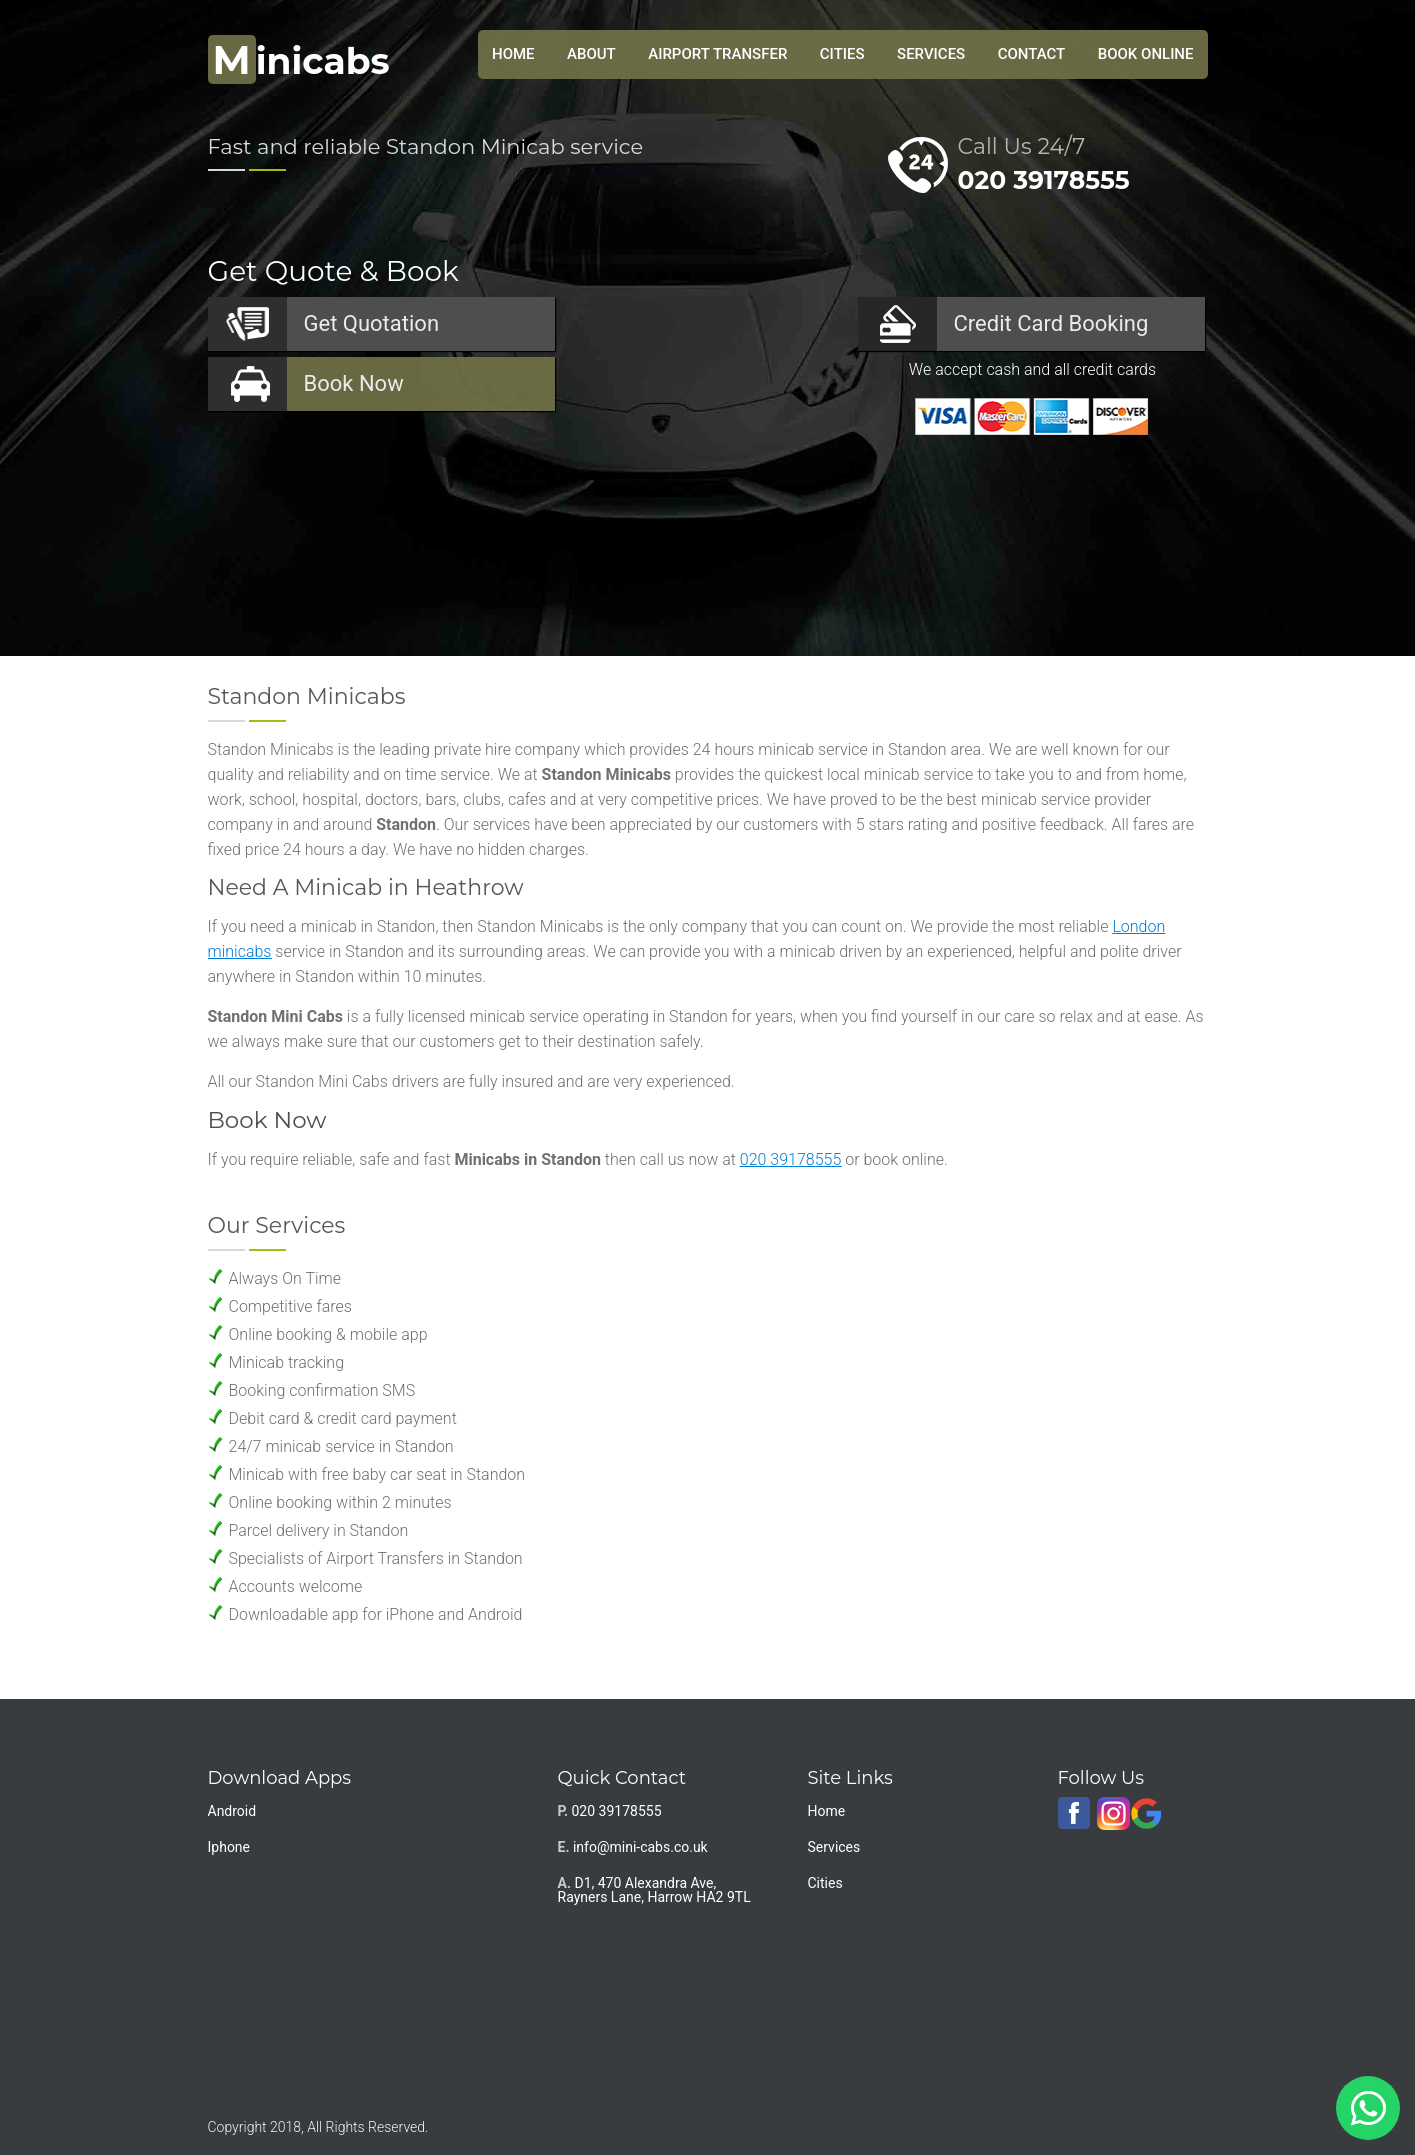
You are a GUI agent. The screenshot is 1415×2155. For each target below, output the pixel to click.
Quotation (372, 323)
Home (827, 1811)
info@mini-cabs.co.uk (640, 1847)
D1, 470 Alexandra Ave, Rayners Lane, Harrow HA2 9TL (654, 1890)
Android (232, 1811)
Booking (1051, 323)
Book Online (1146, 54)
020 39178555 (1044, 180)
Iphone (229, 1847)
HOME (513, 54)
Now (354, 383)
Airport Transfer (717, 54)
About (591, 54)
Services (931, 54)
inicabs (299, 61)
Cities (842, 54)
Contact (1032, 54)
